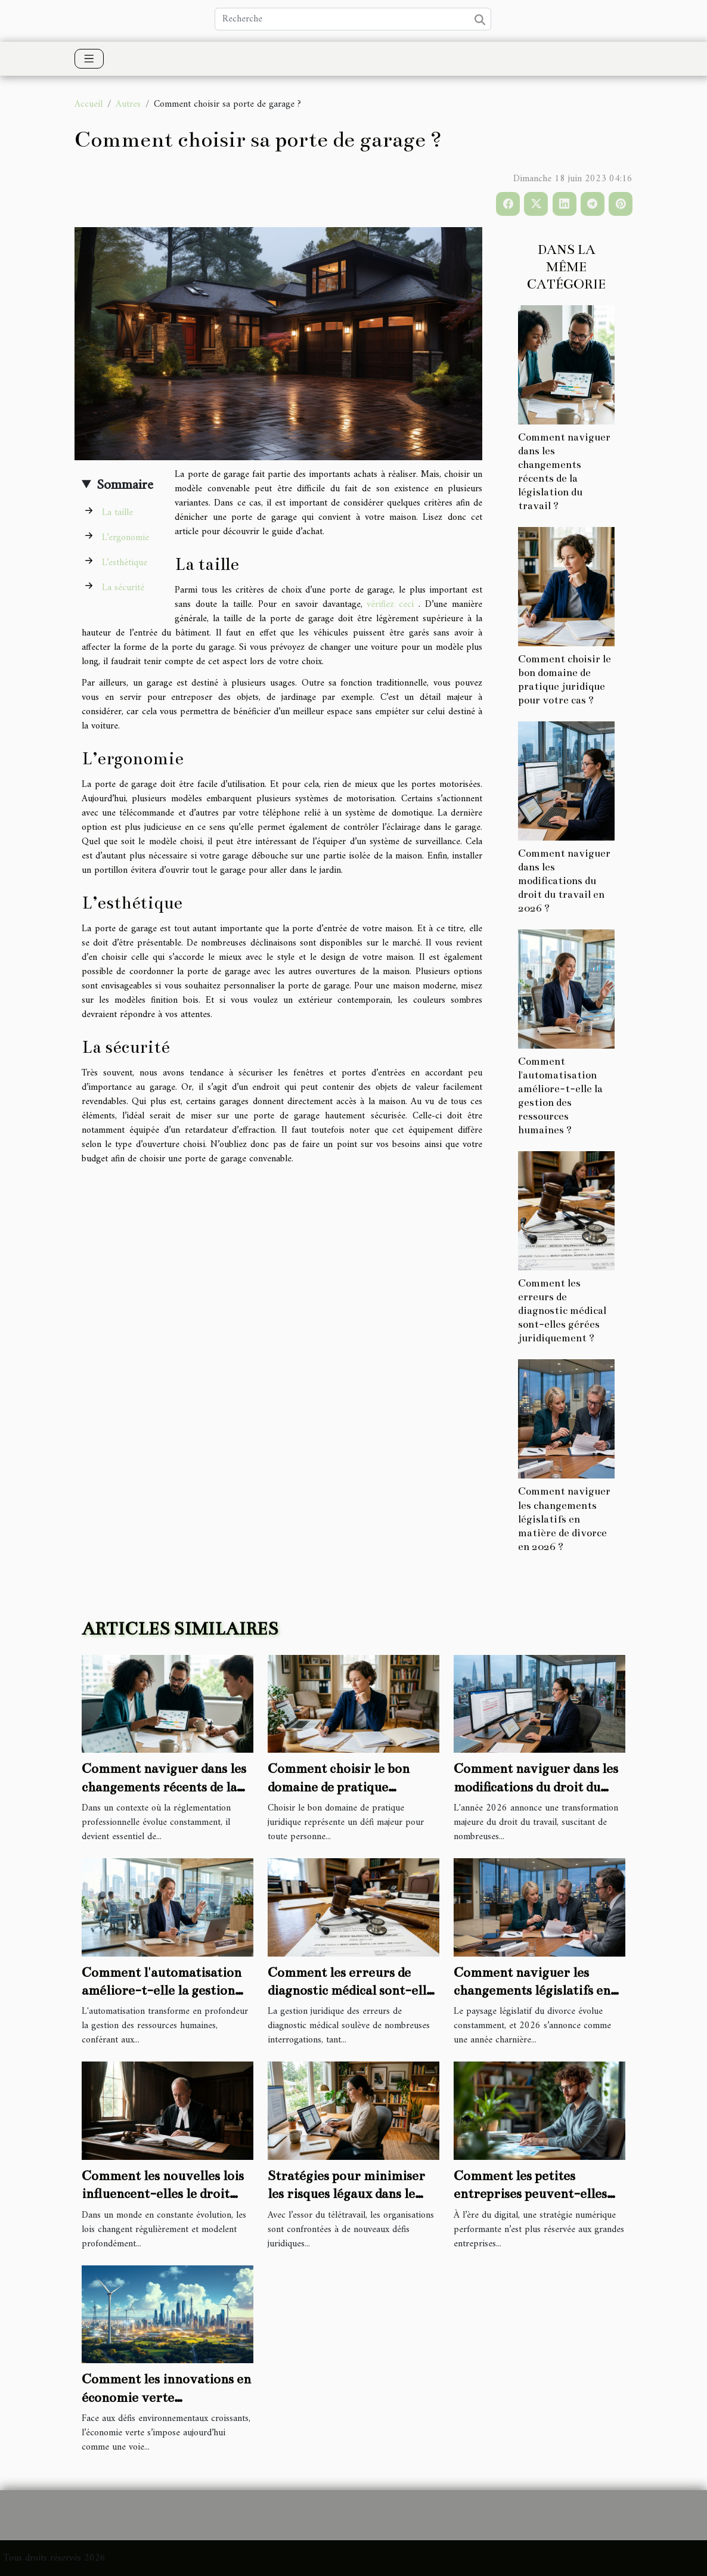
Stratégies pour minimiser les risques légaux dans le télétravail (346, 2194)
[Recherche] (353, 19)
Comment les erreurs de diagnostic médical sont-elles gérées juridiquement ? (562, 1310)
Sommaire (125, 485)
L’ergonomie (125, 537)
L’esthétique (124, 562)
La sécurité (123, 587)
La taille (117, 512)
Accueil (89, 104)
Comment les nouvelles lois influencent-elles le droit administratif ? (163, 2194)
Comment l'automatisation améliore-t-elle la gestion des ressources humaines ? (161, 1990)
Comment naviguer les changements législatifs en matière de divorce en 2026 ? (564, 1518)
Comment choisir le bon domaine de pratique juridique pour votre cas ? (345, 1786)
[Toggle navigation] (89, 59)
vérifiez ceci (390, 604)
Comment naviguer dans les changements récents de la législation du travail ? (164, 1786)
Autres (128, 104)
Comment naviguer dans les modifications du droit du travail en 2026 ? (564, 881)
